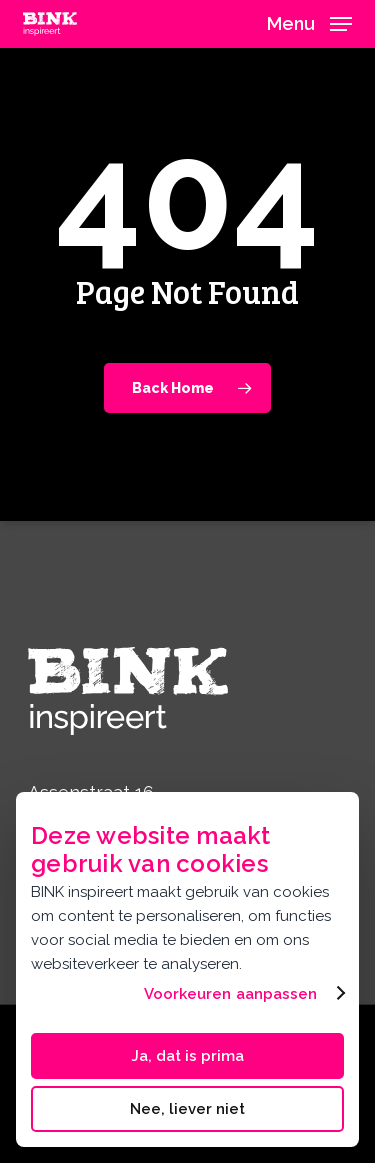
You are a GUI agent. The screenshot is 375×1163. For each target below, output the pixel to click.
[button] (309, 22)
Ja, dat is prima (187, 1056)
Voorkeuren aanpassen (231, 994)
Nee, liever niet (187, 1109)
